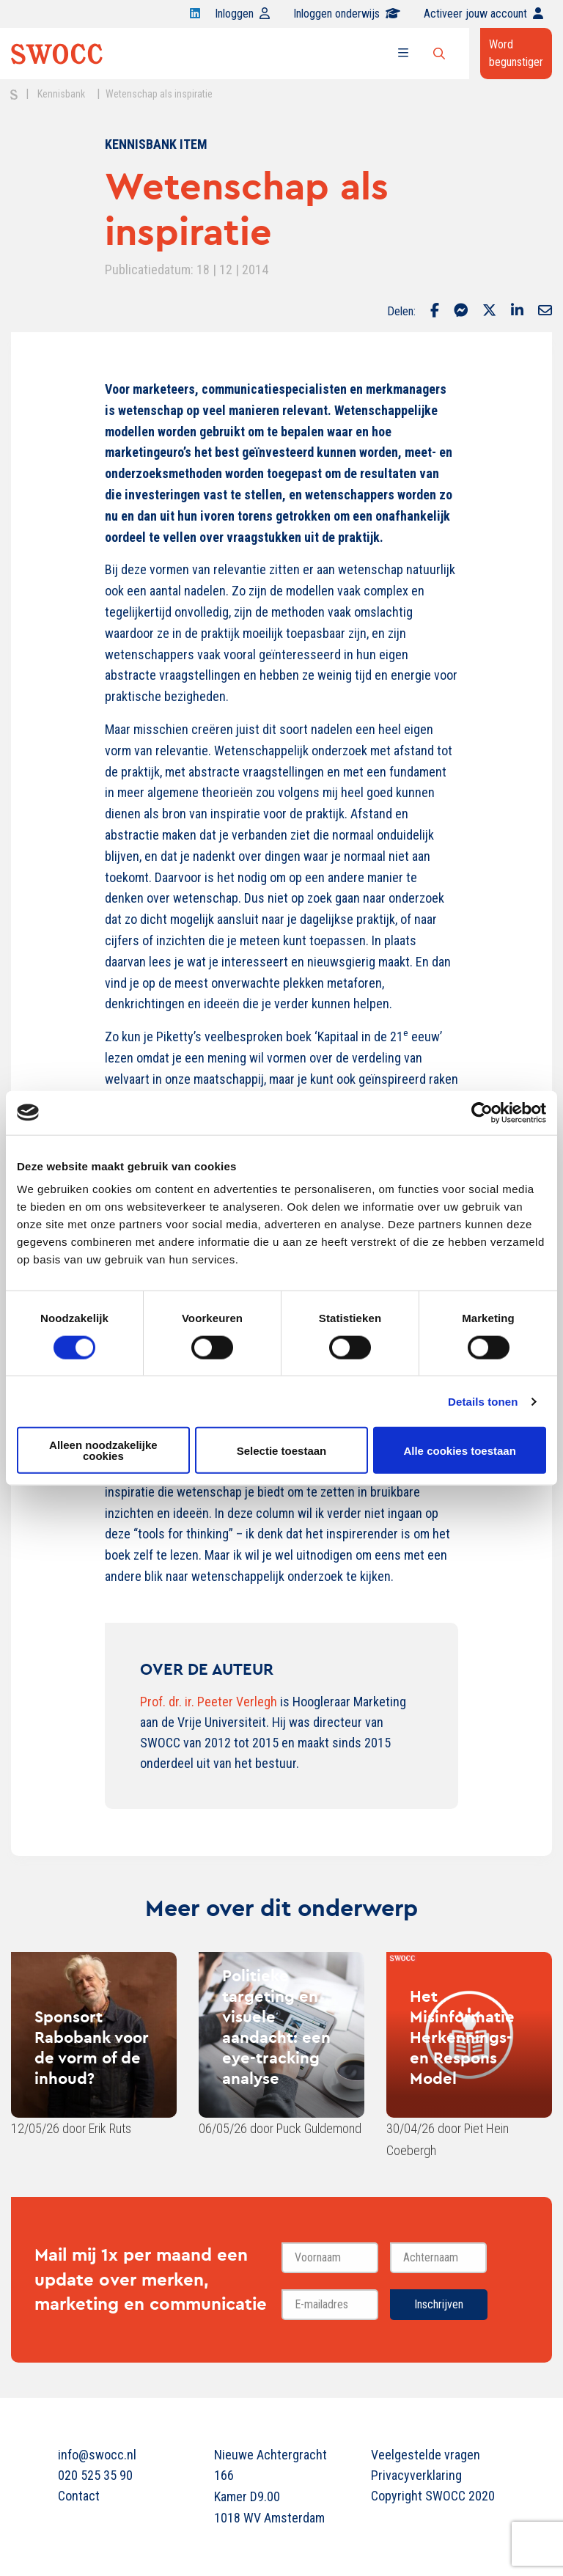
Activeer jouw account (483, 14)
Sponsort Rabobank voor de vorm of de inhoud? (91, 2047)
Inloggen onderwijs (346, 14)
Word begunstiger (516, 53)
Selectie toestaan (282, 1450)
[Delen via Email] (545, 311)
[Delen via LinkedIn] (517, 311)
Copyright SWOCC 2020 (433, 2495)
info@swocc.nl (97, 2454)
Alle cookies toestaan (459, 1450)
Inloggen (242, 14)
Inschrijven (438, 2304)
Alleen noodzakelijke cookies (103, 1450)
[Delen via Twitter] (489, 311)
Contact (79, 2495)
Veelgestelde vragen (425, 2454)
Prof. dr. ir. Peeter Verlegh (208, 1701)
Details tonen (483, 1401)
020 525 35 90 (95, 2475)
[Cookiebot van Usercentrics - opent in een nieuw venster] (482, 1112)
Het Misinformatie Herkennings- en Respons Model (462, 2037)
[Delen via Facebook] (434, 311)
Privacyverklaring (416, 2475)
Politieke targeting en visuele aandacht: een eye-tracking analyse (276, 2026)
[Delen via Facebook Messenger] (461, 311)
